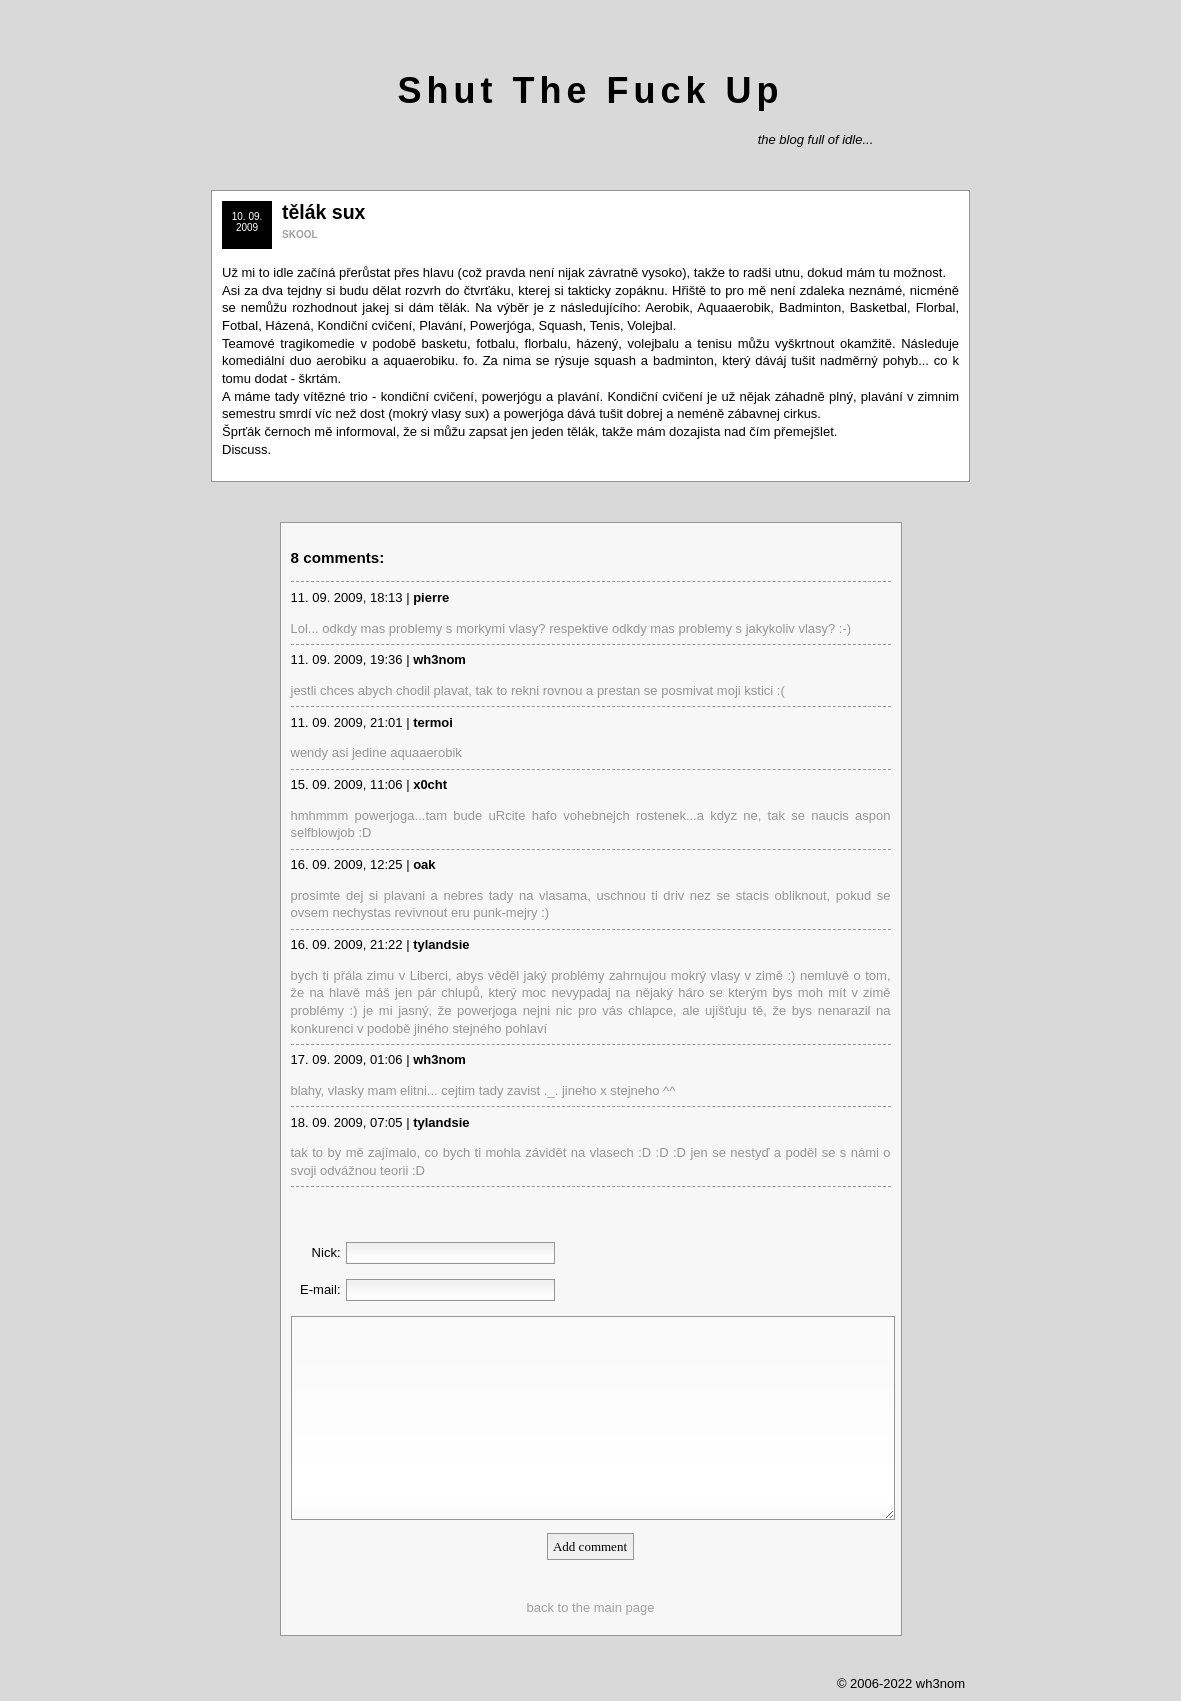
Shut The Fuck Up (591, 90)
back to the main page (591, 1607)
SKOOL (300, 234)
